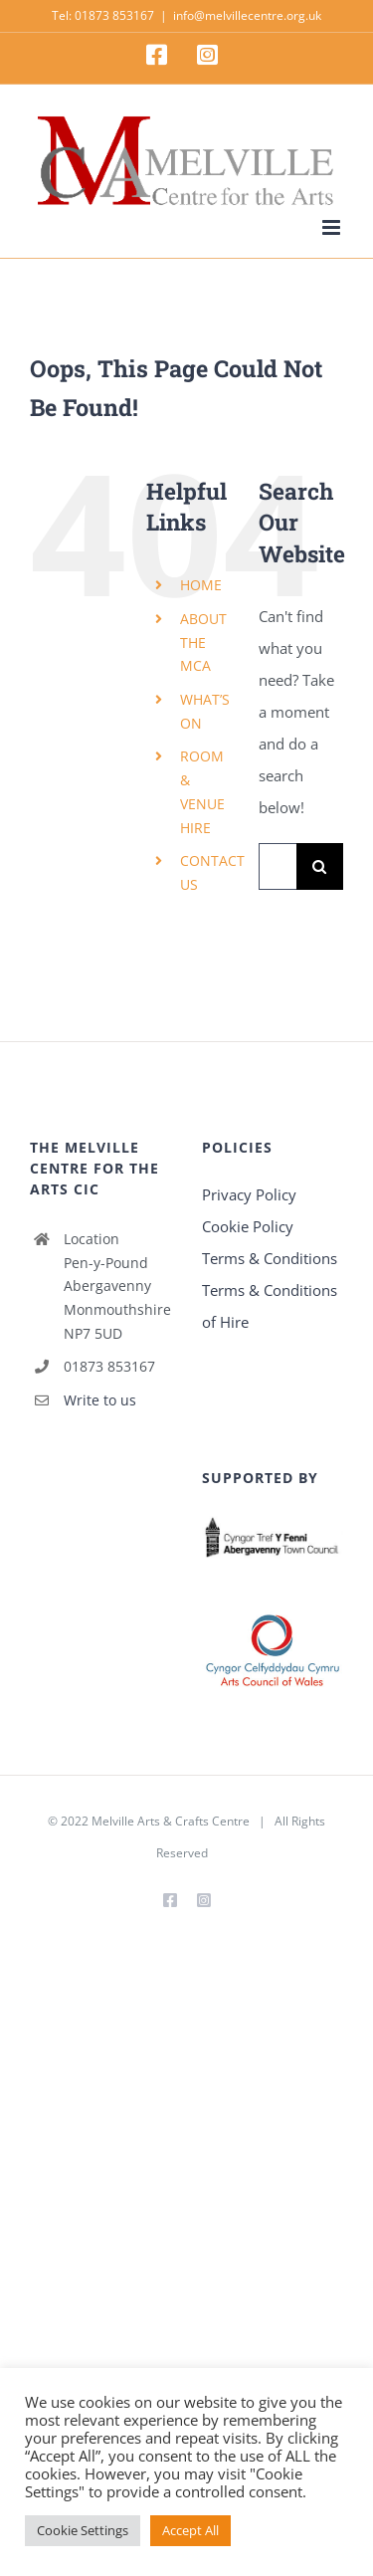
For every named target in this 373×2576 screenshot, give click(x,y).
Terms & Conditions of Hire (269, 1306)
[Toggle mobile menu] (332, 227)
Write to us (100, 1400)
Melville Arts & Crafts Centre (171, 1821)
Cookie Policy (247, 1226)
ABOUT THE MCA (203, 642)
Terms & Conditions (269, 1258)
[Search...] (277, 866)
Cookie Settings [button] (82, 2530)
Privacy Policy (249, 1194)
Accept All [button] (190, 2530)
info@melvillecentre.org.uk (247, 15)
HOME (201, 584)
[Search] (319, 866)
